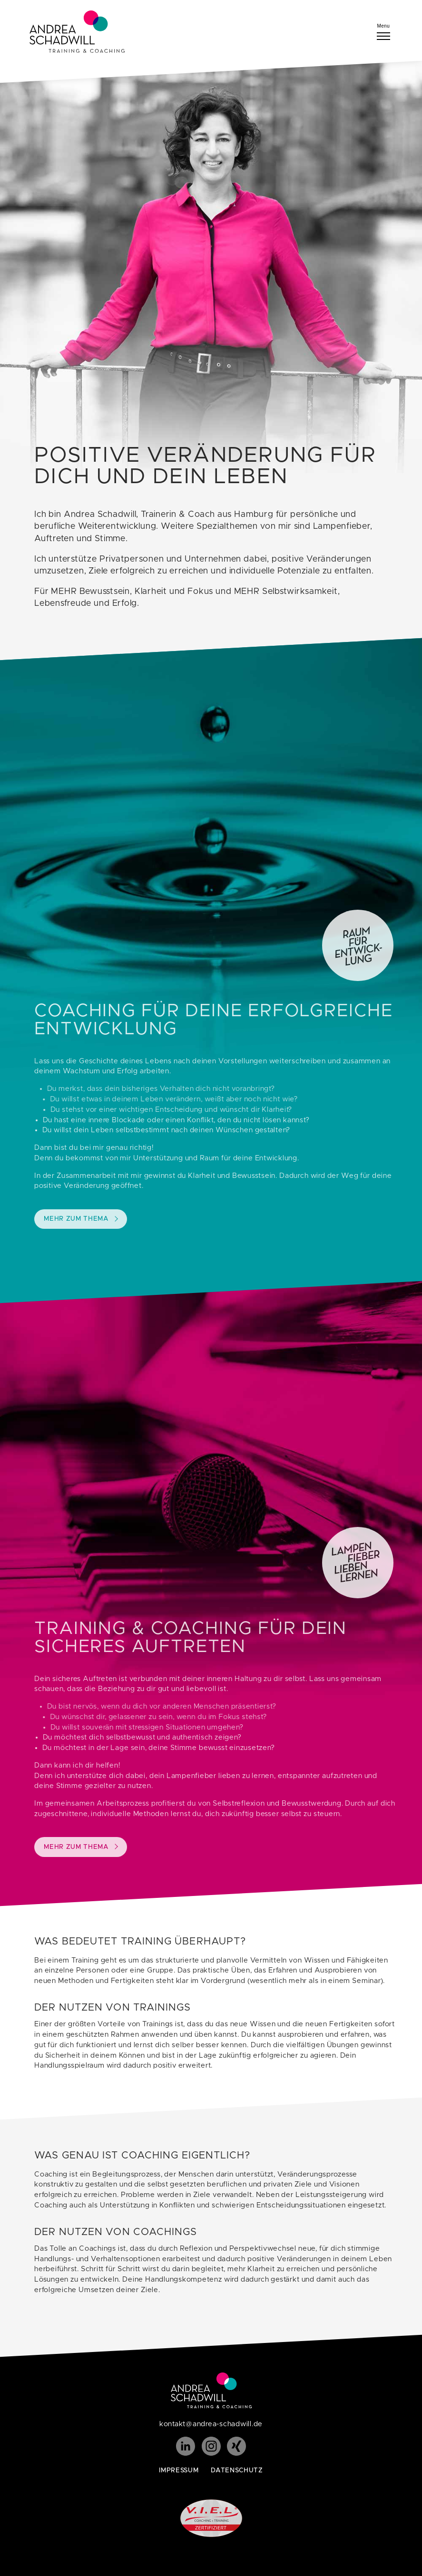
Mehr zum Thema (91, 1218)
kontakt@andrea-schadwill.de (211, 2424)
